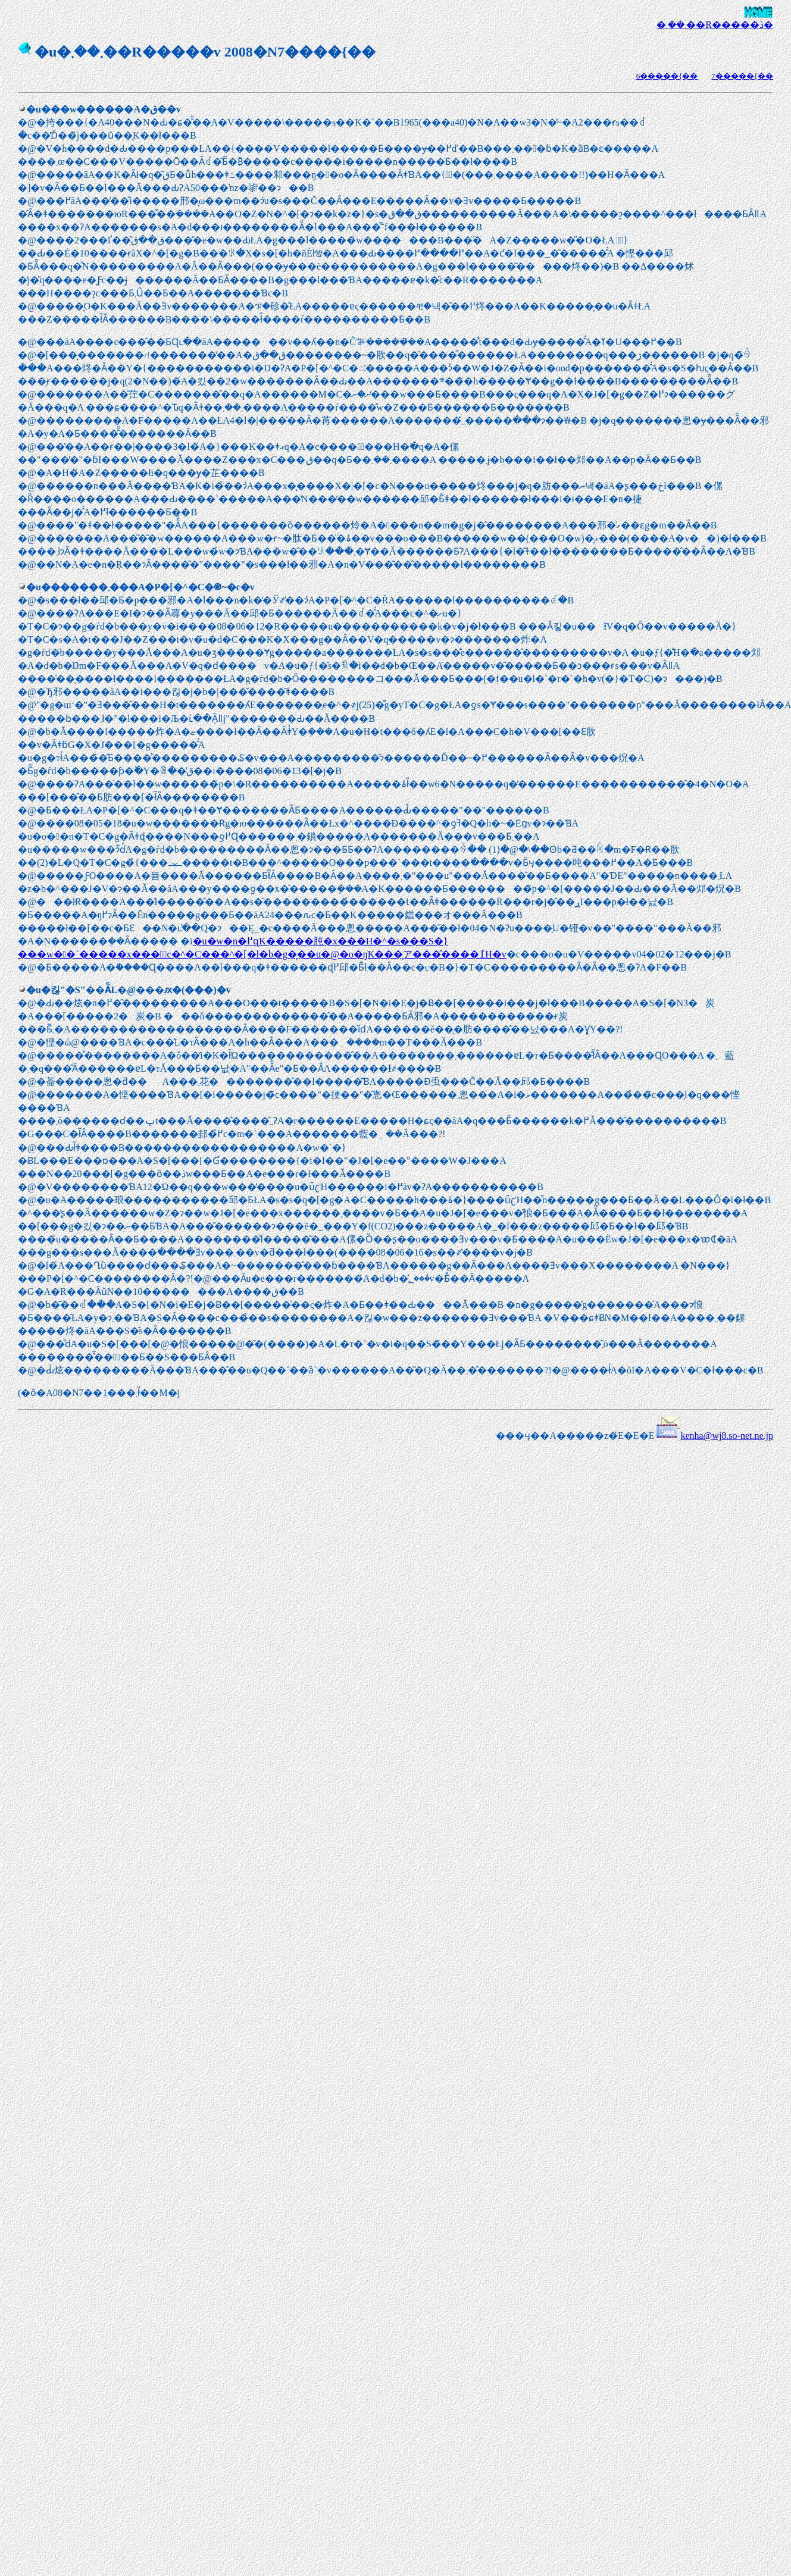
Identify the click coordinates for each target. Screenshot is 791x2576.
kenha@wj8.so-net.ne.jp (726, 1436)
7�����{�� (742, 75)
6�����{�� (667, 75)
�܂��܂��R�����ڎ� (714, 25)
